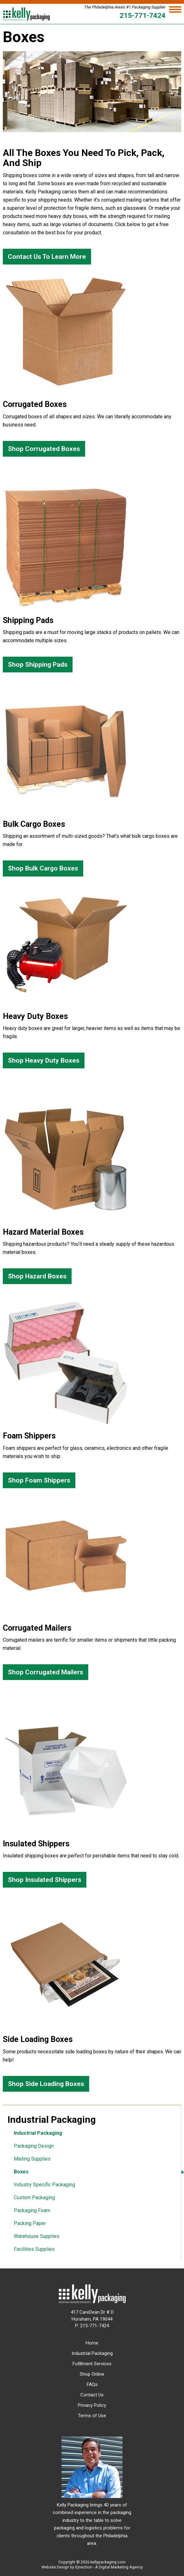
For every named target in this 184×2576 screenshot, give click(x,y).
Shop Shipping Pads (38, 664)
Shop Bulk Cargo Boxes (43, 868)
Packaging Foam (32, 2210)
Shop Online (92, 2374)
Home (92, 2343)
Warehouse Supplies (36, 2236)
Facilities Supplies (34, 2249)
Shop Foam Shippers (39, 1480)
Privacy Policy (92, 2405)
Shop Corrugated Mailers (45, 1672)
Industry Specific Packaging (44, 2185)
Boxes (21, 2172)
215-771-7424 (142, 15)
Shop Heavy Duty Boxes (43, 1060)
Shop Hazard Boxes (37, 1276)
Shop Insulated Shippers (44, 1879)
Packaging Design (34, 2146)
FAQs (92, 2384)
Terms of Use (92, 2415)
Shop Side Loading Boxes (46, 2084)
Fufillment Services (92, 2364)
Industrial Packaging (38, 2133)
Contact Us (92, 2395)
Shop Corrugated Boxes (44, 449)
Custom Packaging (34, 2197)
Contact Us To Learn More (47, 256)
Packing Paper (30, 2223)
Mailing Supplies (32, 2159)
